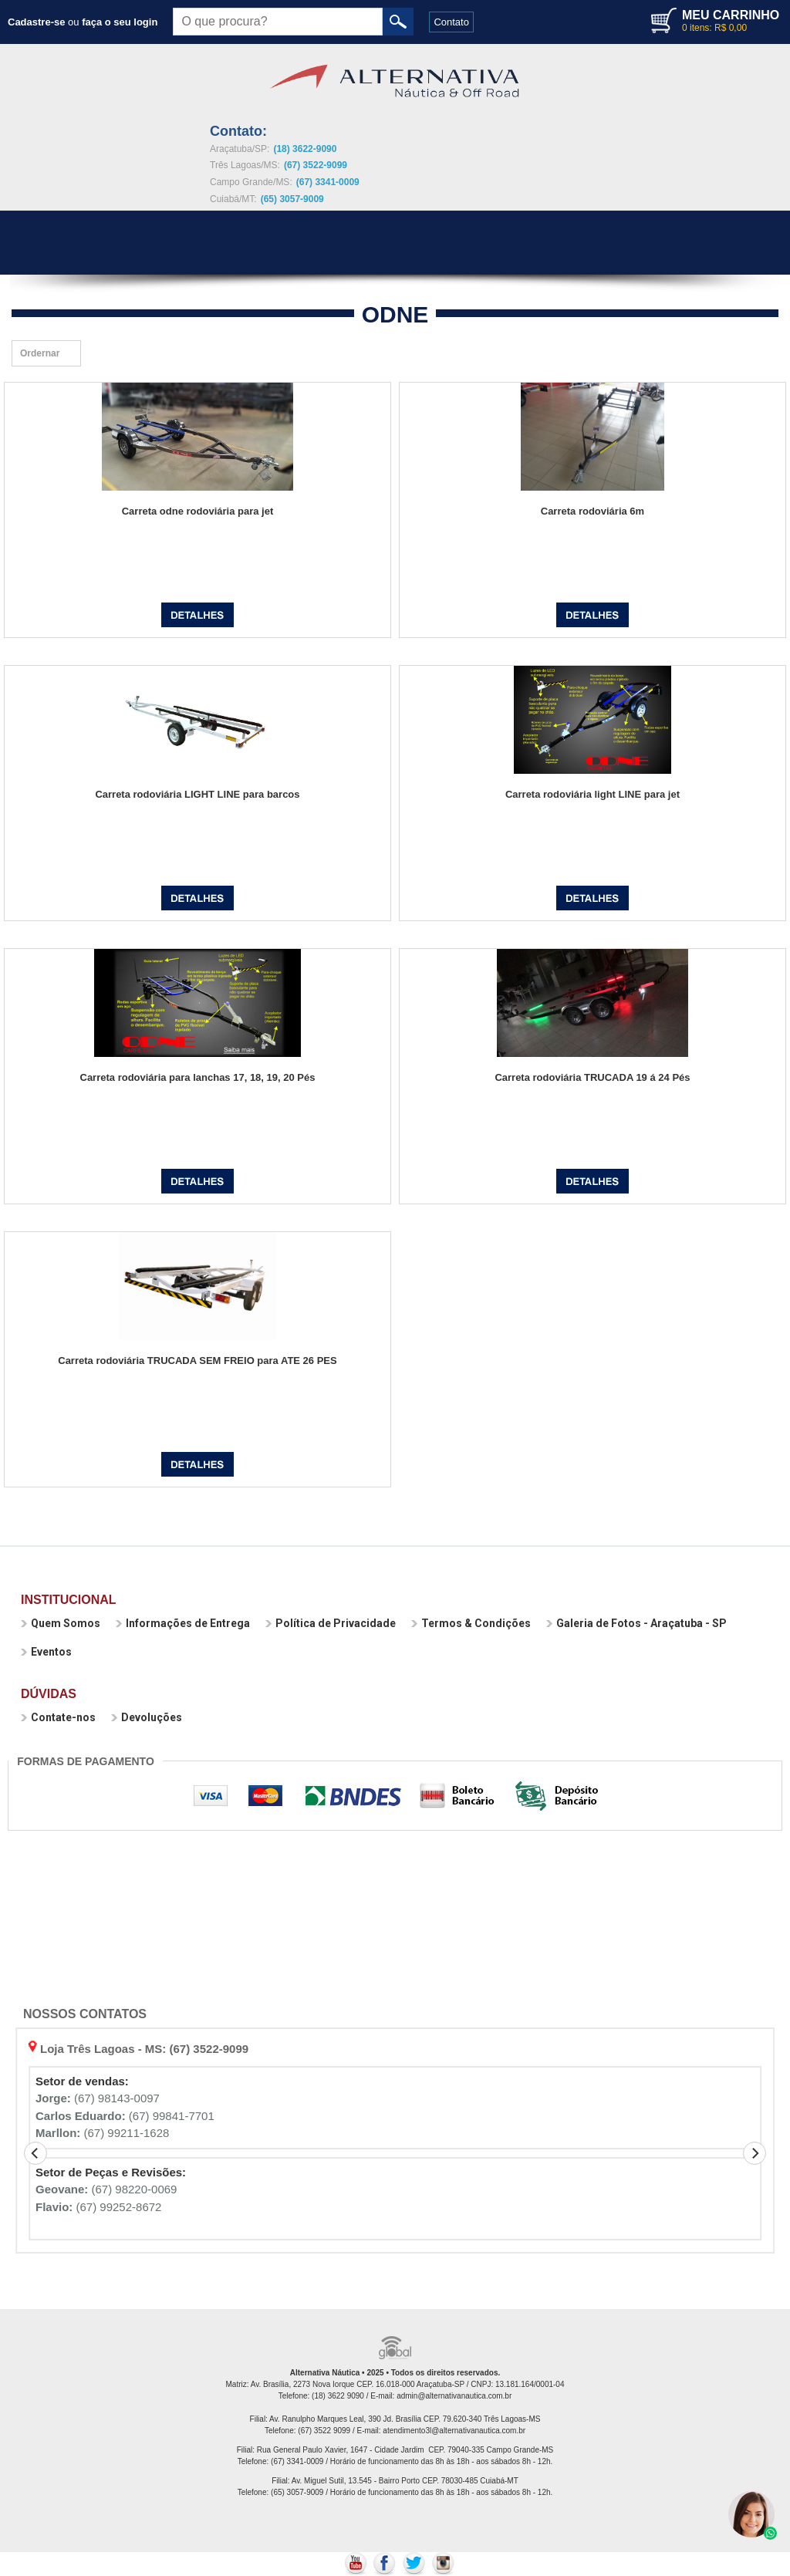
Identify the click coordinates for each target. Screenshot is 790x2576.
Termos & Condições (471, 1623)
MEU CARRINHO (730, 15)
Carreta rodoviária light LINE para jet (592, 794)
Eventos (46, 1652)
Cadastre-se (36, 22)
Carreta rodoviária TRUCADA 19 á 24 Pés (592, 1077)
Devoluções (146, 1717)
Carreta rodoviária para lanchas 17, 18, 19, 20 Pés (198, 1077)
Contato (451, 22)
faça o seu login (119, 22)
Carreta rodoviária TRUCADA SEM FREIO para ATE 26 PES (197, 1360)
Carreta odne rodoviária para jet (198, 511)
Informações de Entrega (183, 1623)
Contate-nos (58, 1717)
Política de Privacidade (330, 1623)
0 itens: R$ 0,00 (714, 27)
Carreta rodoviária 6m (592, 511)
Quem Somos (60, 1623)
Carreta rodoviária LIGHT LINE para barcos (197, 794)
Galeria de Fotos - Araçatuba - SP (636, 1623)
